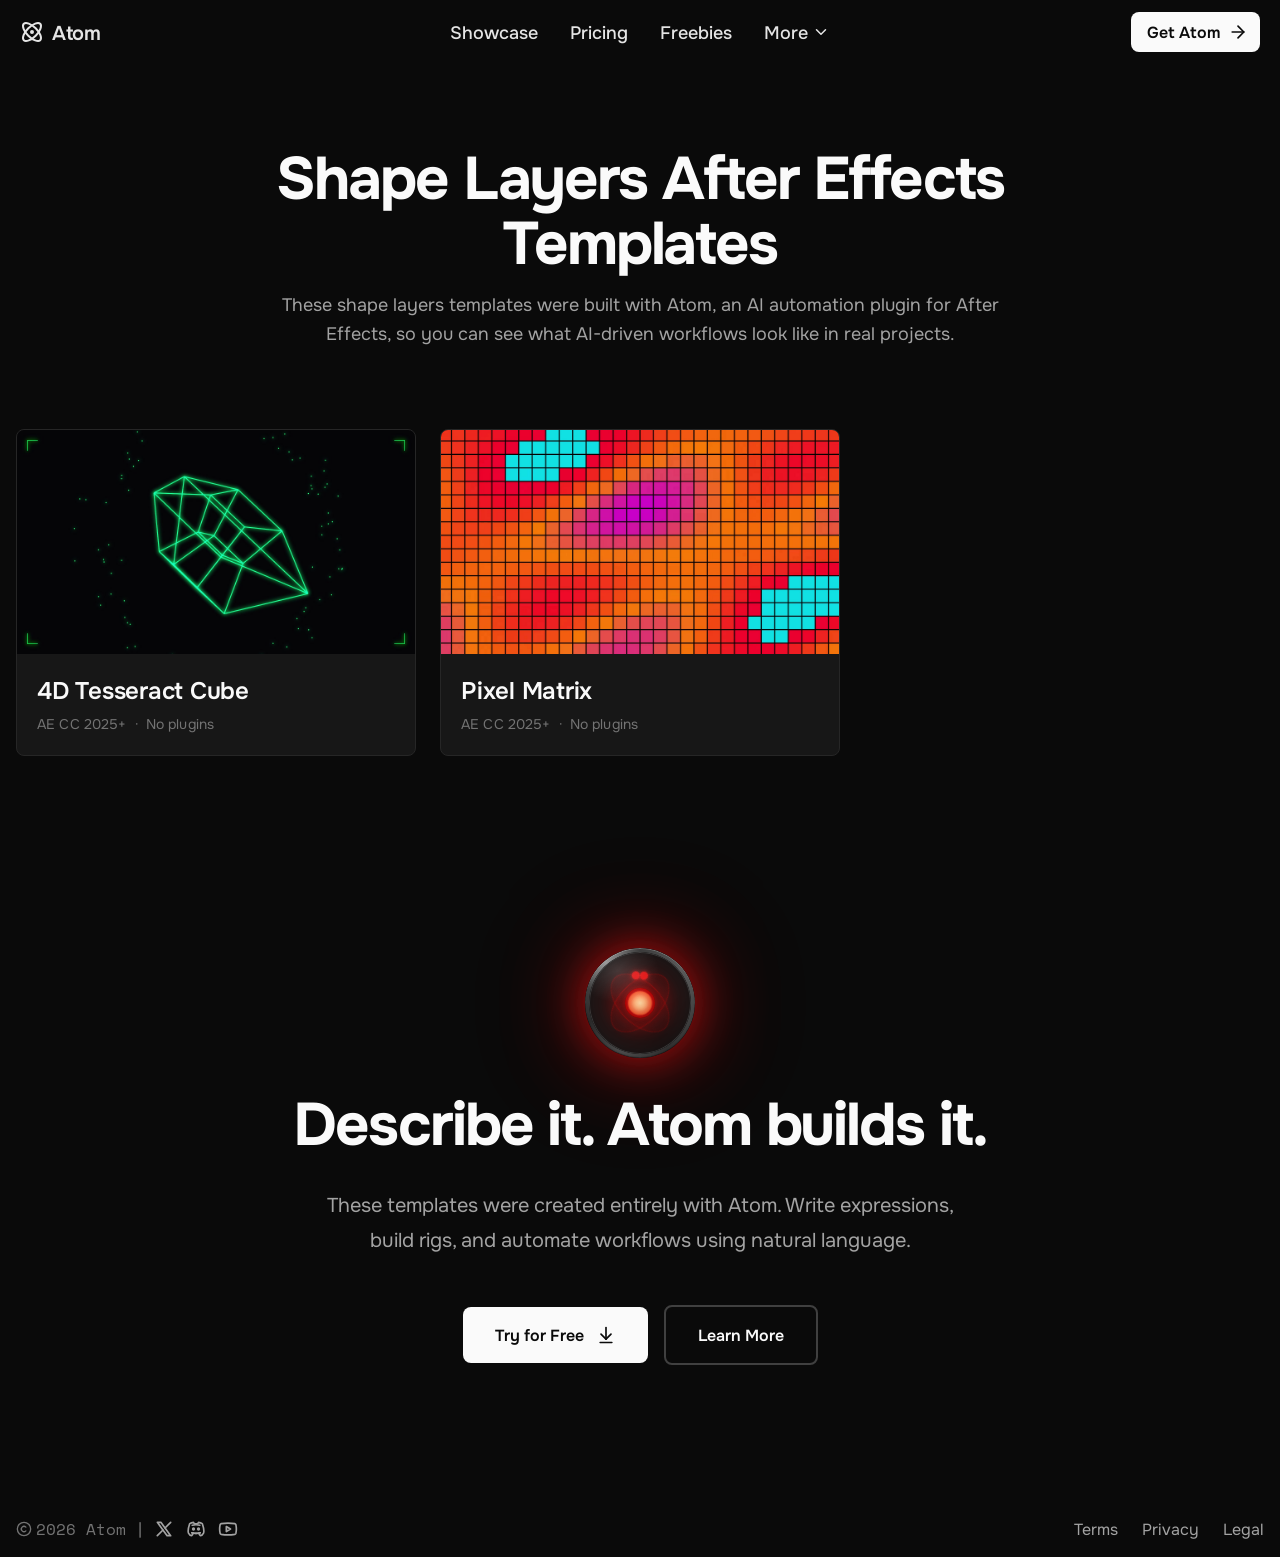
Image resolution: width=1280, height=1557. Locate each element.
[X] (164, 1529)
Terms (1096, 1529)
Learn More (741, 1335)
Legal (1243, 1529)
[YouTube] (228, 1529)
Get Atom (1197, 32)
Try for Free (555, 1335)
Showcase (494, 32)
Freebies (696, 32)
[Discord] (196, 1529)
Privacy (1170, 1529)
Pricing (599, 32)
